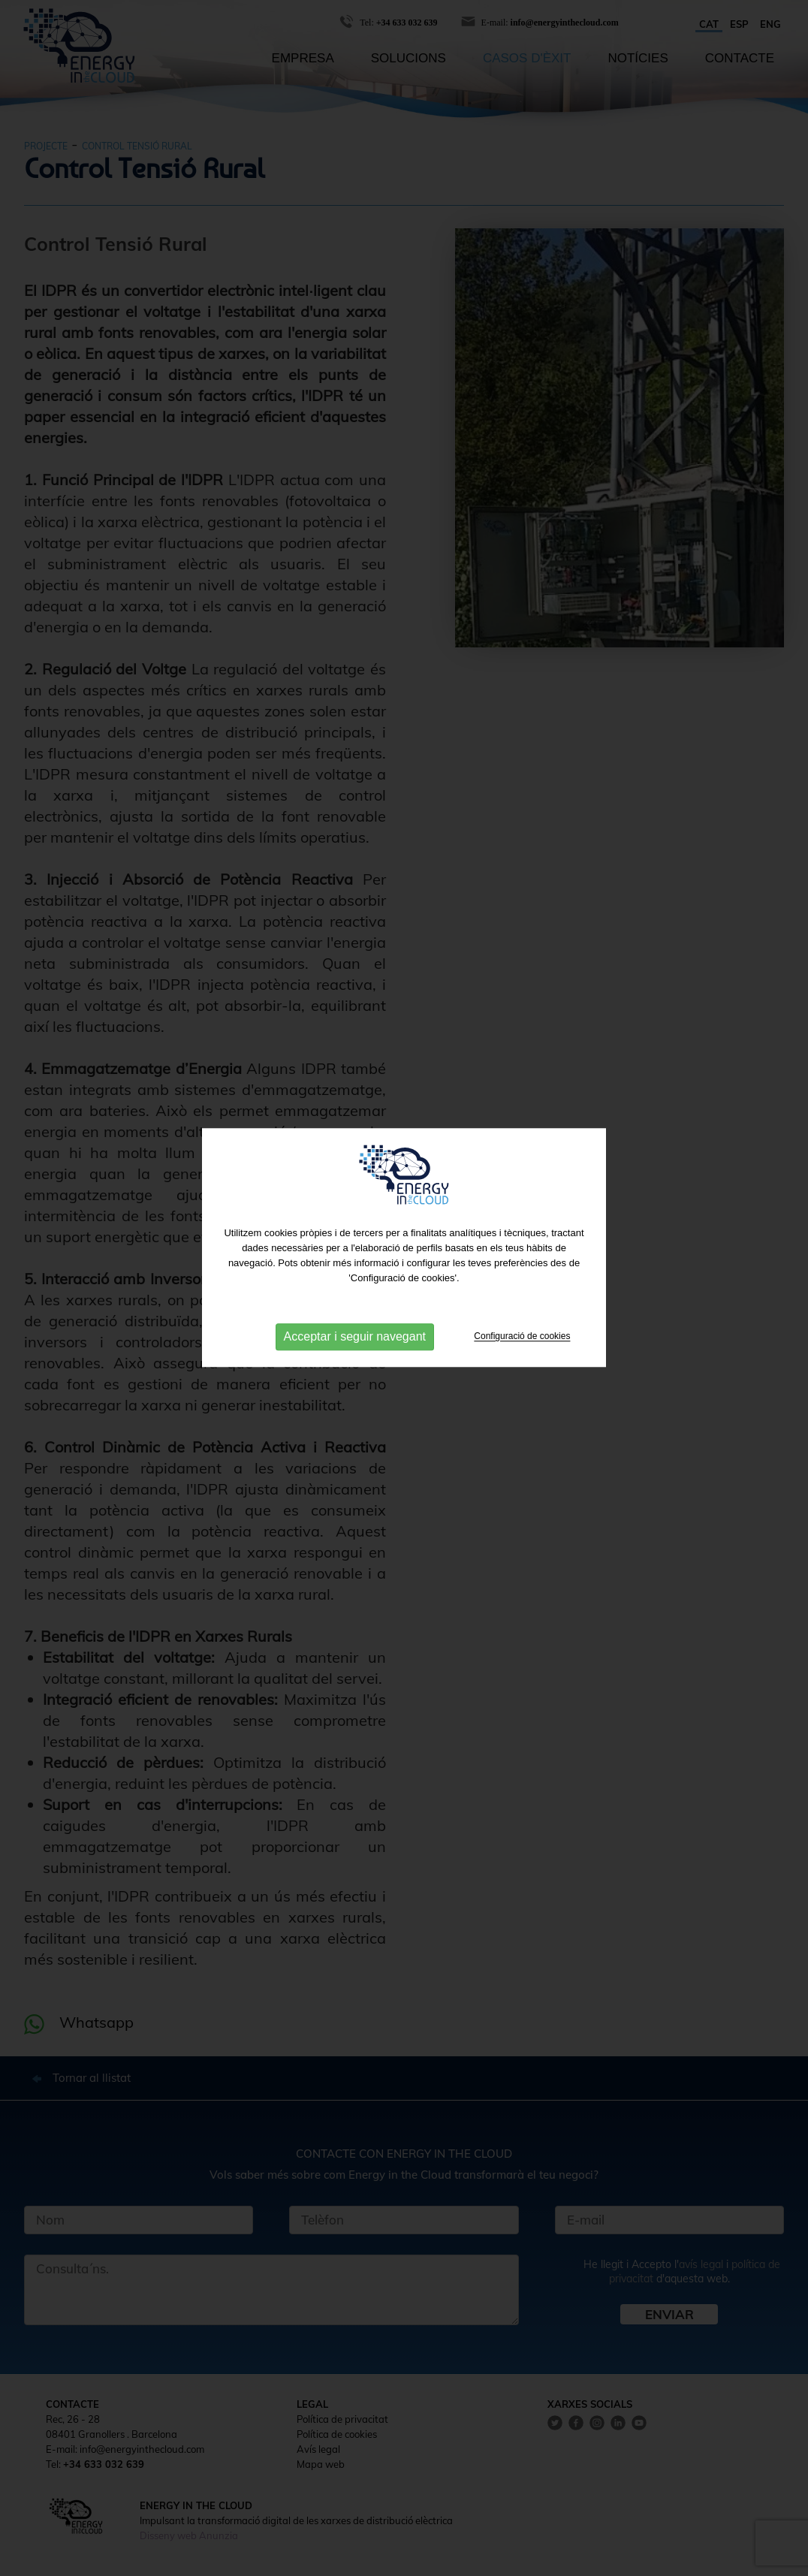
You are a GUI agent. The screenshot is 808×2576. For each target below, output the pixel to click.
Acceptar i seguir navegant (355, 1323)
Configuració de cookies (522, 1323)
